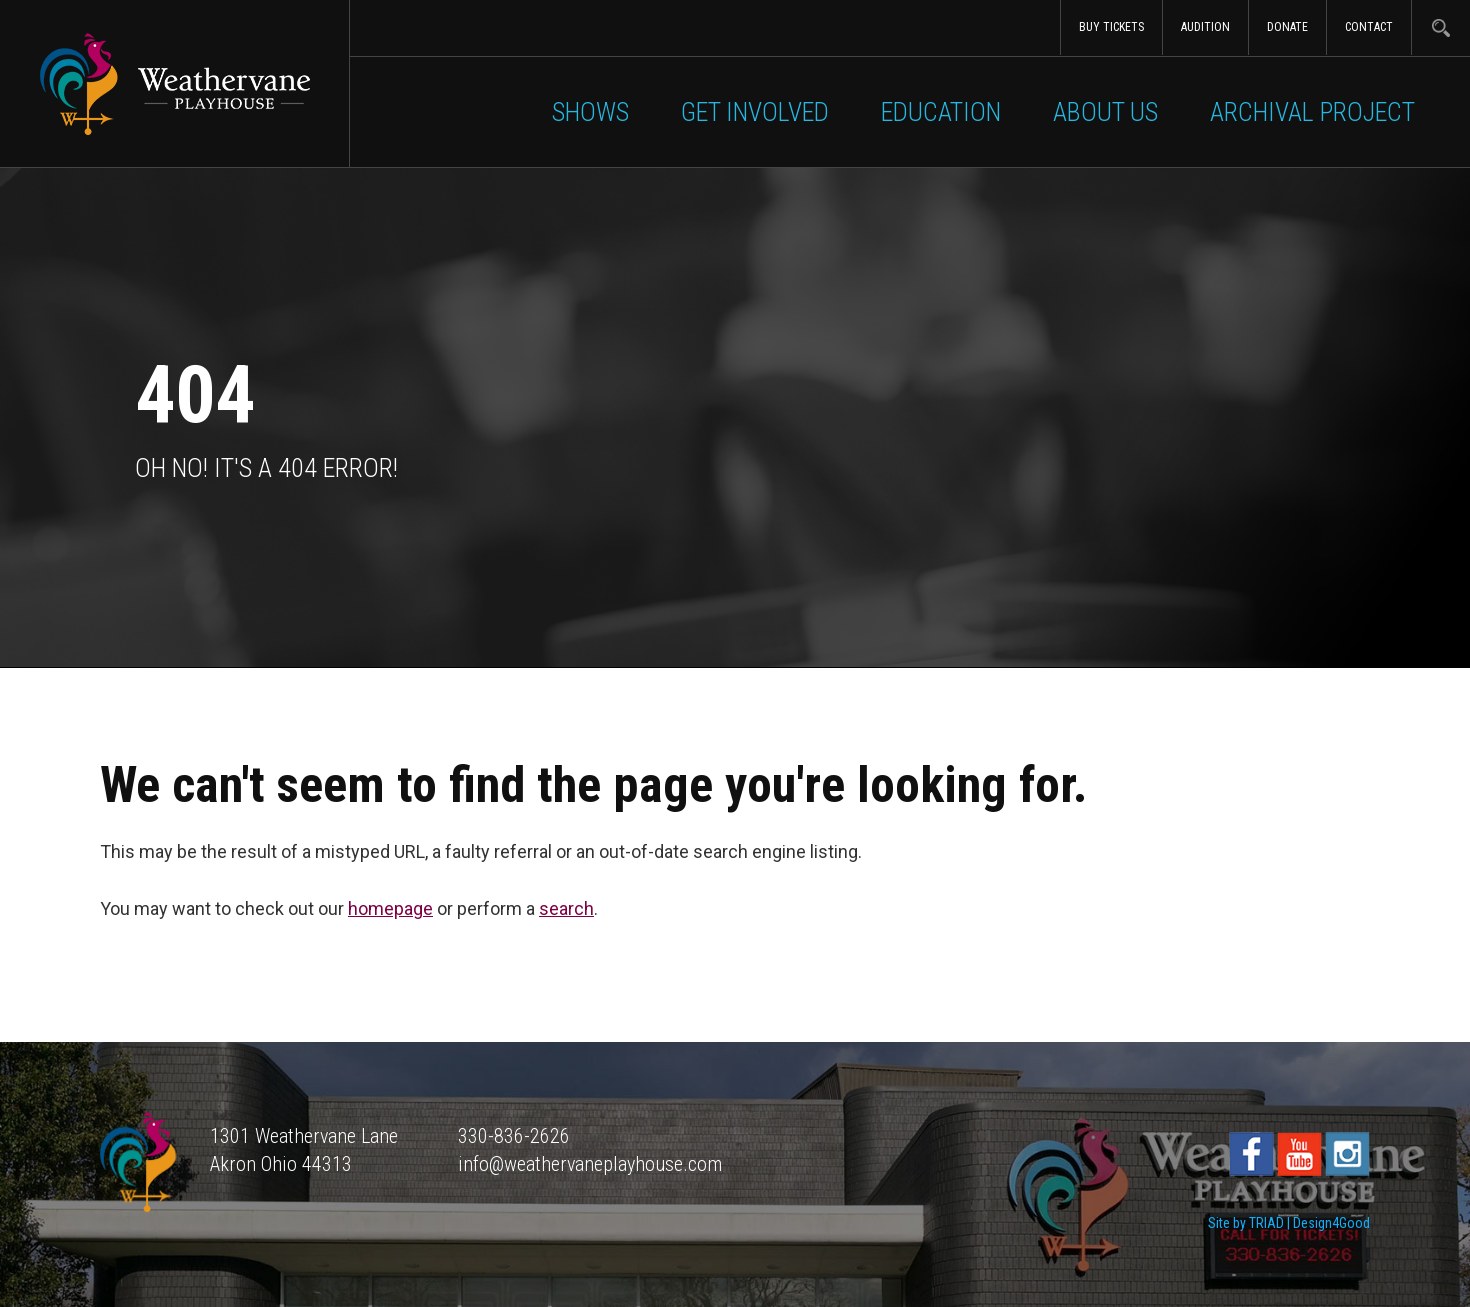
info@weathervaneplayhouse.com (590, 1164)
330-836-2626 (514, 1136)
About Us (1105, 112)
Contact (1369, 27)
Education (941, 112)
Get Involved (755, 112)
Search (1440, 27)
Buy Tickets (1111, 27)
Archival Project (1312, 112)
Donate (1287, 27)
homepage (390, 908)
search (566, 908)
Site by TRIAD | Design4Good (1289, 1223)
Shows (590, 112)
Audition (1205, 27)
